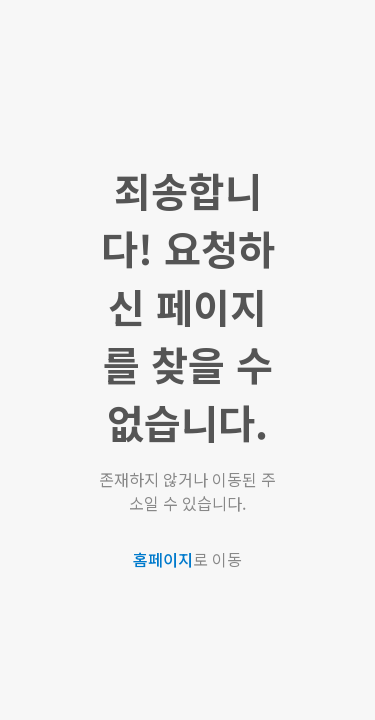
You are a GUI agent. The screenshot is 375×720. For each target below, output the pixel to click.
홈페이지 (163, 558)
